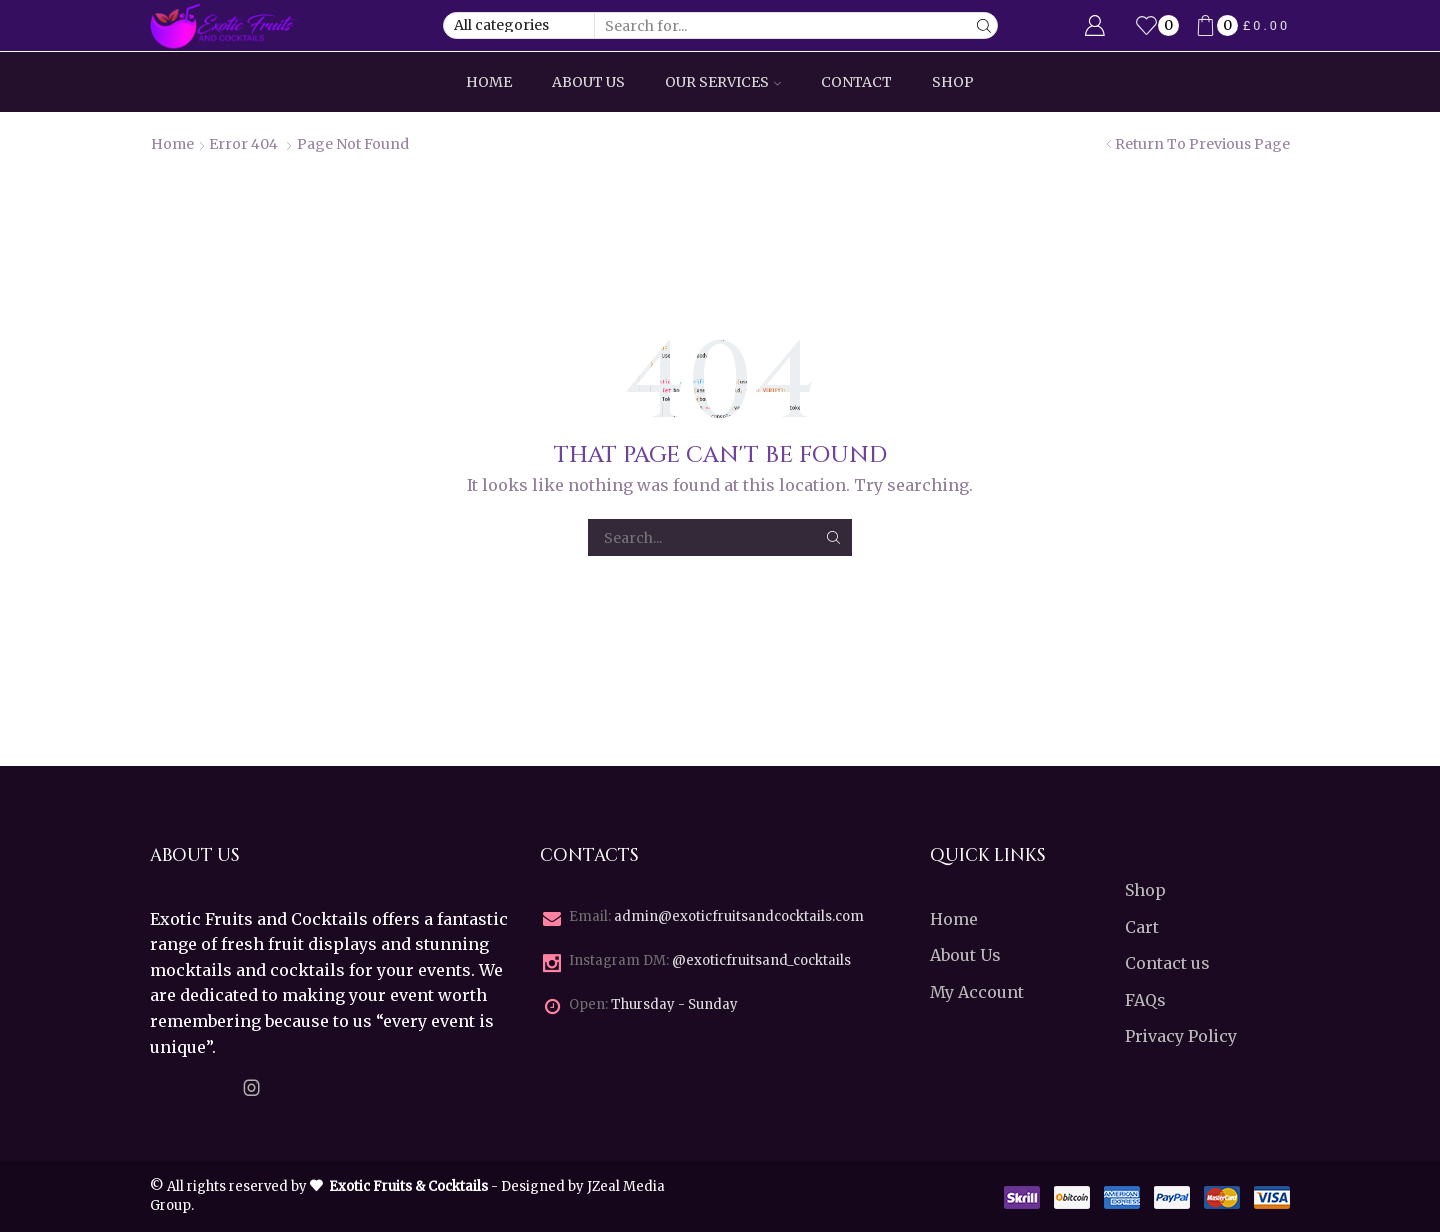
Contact (856, 82)
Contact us (1167, 963)
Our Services (723, 82)
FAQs (1145, 1000)
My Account (977, 992)
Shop (953, 82)
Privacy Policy (1181, 1036)
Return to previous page (1202, 144)
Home (489, 82)
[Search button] (984, 25)
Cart (1142, 927)
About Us (588, 82)
